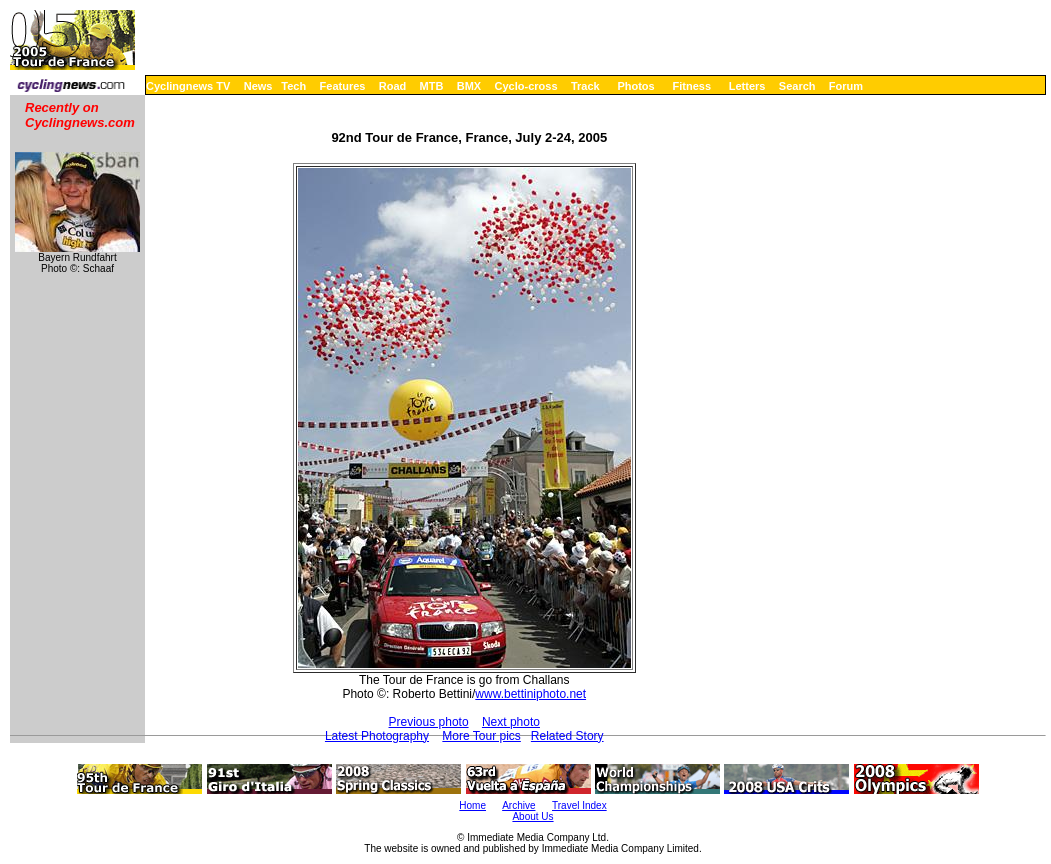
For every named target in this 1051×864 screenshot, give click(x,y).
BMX (469, 86)
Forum (846, 86)
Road (393, 86)
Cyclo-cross (526, 86)
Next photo (511, 722)
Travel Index (579, 805)
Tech (293, 86)
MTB (432, 86)
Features (343, 86)
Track (585, 86)
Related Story (567, 736)
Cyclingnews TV (188, 86)
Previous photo (429, 722)
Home (472, 805)
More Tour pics (481, 736)
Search (797, 86)
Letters (747, 86)
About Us (532, 816)
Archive (518, 805)
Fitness (691, 86)
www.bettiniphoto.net (530, 694)
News (258, 86)
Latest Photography (377, 736)
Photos (635, 86)
